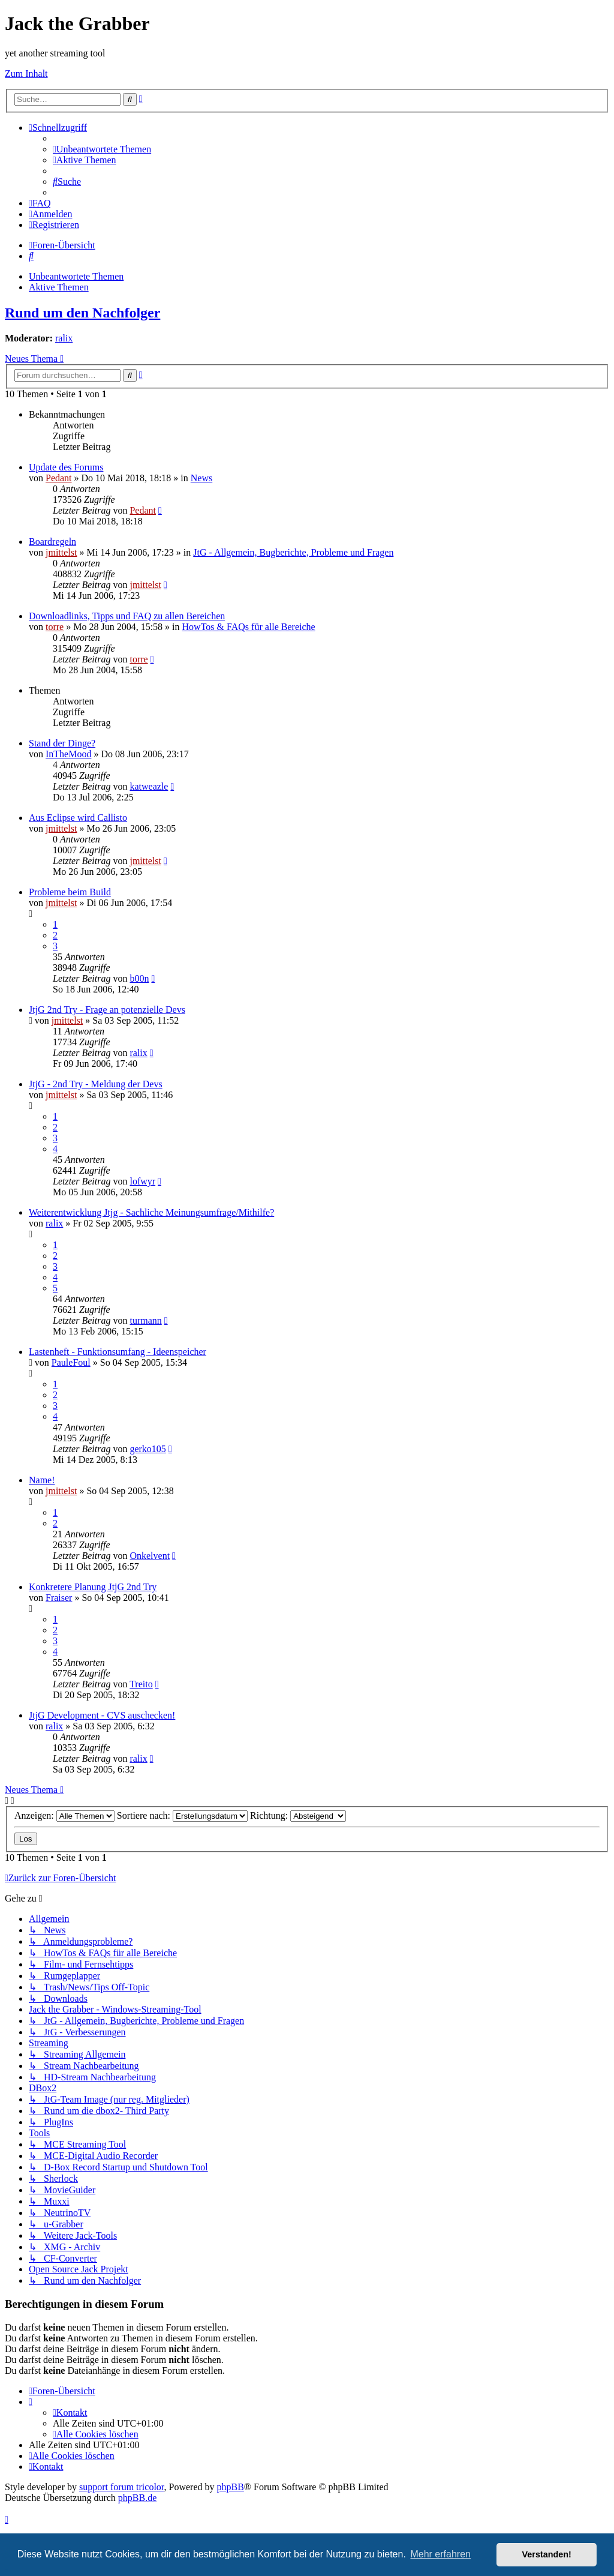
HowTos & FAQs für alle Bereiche (248, 627)
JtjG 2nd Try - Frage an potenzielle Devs (107, 1009)
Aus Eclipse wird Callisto (78, 817)
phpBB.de (137, 2498)
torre (55, 627)
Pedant (59, 478)
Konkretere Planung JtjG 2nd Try (92, 1587)
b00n (139, 978)
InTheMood (68, 754)
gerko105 (147, 1449)
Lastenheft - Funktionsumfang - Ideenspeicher (117, 1352)
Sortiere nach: (182, 1815)
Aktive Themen (59, 287)
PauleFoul (71, 1362)
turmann (145, 1320)
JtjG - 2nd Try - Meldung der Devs (95, 1084)
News (201, 478)
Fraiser (59, 1598)
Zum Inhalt (26, 73)
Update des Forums (66, 467)
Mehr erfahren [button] (440, 2554)
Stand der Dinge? (62, 743)
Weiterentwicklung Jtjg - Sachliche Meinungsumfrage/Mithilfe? (151, 1212)
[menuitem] (102, 149)
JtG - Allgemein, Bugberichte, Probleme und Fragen (293, 552)
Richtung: (298, 1815)
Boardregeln (52, 541)
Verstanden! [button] (546, 2554)
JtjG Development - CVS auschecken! (102, 1715)
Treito (141, 1684)
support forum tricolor (121, 2487)
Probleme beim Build (70, 892)
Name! (42, 1480)
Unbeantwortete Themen (76, 276)
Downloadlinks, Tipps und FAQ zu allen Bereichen (127, 616)
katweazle (149, 786)
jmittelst (61, 552)
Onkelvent (150, 1556)
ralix (64, 338)
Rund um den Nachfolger (82, 312)
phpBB (230, 2487)
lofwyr (142, 1181)
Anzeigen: (64, 1815)
